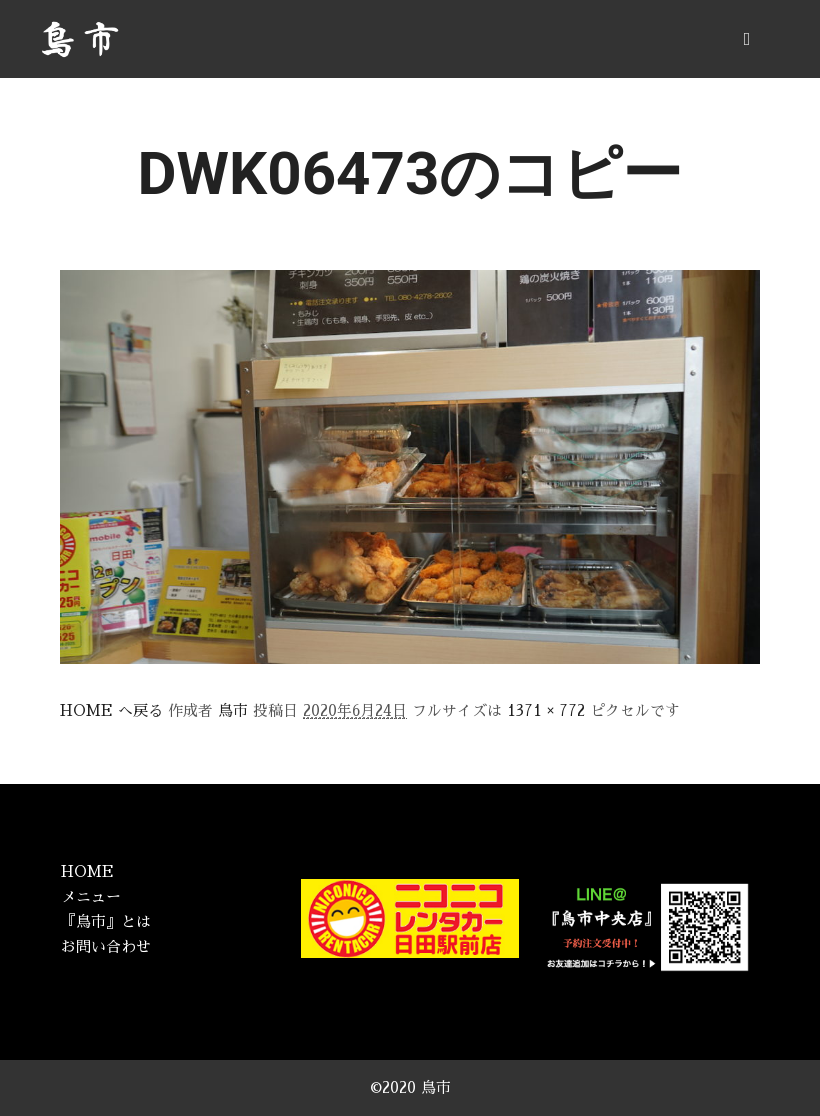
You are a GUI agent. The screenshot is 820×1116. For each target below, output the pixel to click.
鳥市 (233, 710)
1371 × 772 (546, 710)
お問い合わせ (106, 946)
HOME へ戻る (111, 710)
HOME (87, 871)
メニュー (91, 896)
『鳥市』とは (106, 921)
